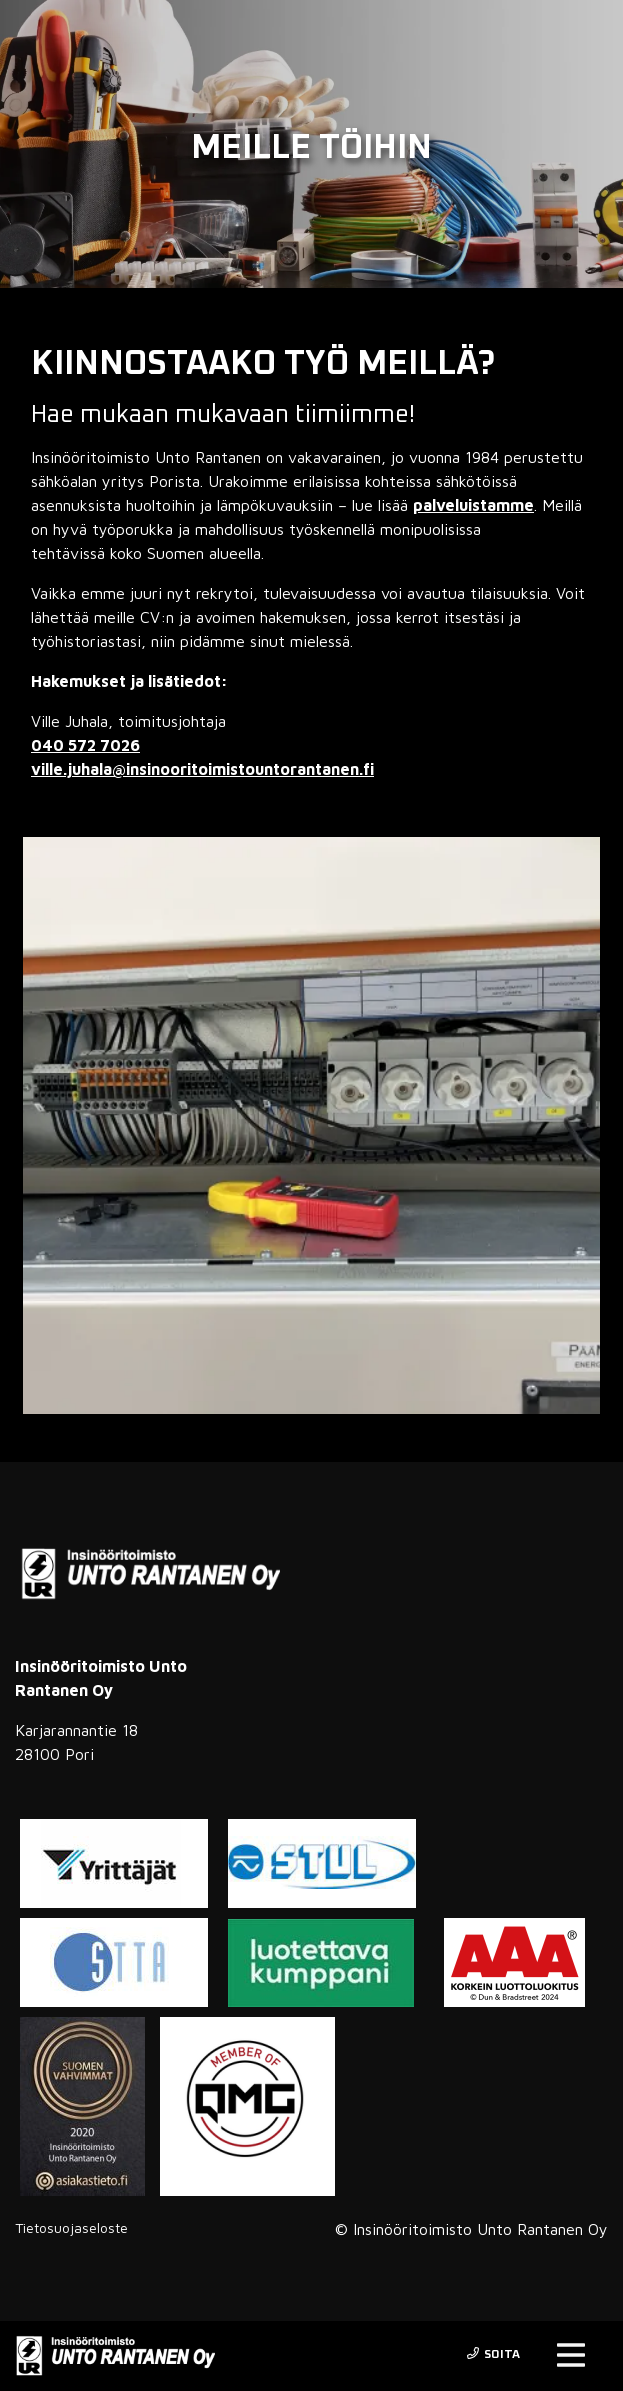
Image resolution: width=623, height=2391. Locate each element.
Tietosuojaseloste (71, 2227)
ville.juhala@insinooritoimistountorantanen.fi (202, 769)
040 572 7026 (85, 745)
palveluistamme (473, 505)
